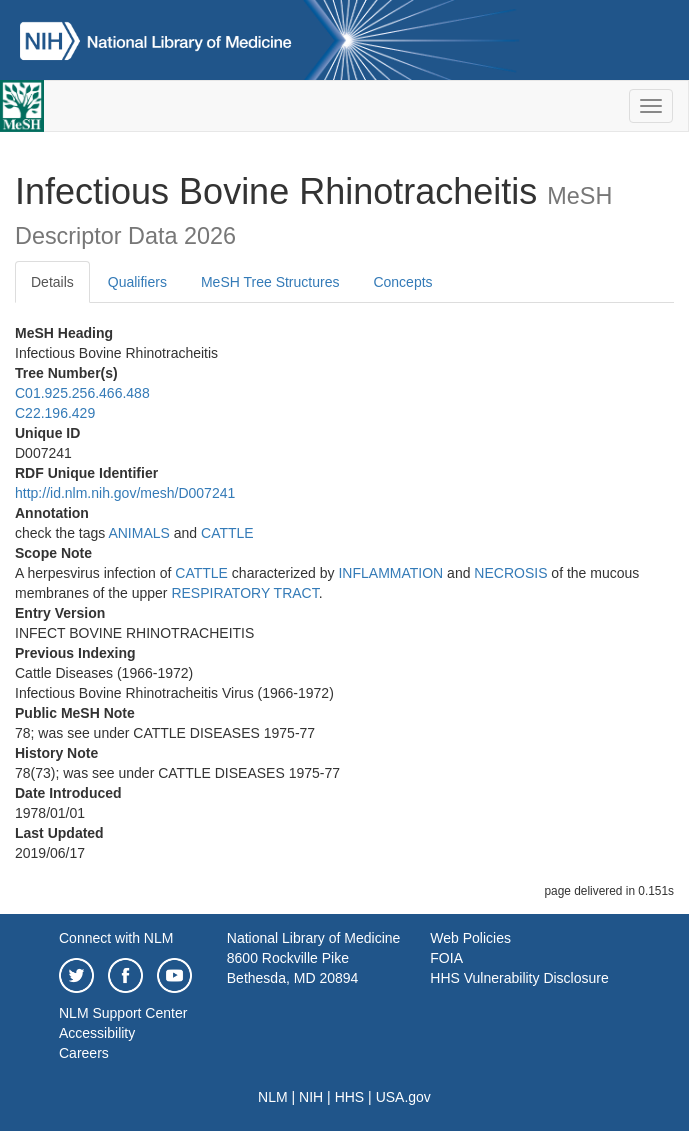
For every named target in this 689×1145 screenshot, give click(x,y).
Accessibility (97, 1033)
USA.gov (403, 1097)
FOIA (446, 958)
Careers (84, 1053)
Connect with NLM (116, 938)
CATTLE (227, 533)
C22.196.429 (55, 413)
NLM (273, 1097)
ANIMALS (138, 533)
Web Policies (470, 938)
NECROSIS (510, 573)
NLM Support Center (123, 1013)
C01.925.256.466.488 (82, 393)
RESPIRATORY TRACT (244, 593)
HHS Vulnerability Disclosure (519, 978)
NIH (311, 1097)
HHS (350, 1097)
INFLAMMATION (390, 573)
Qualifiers (137, 282)
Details (52, 282)
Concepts (402, 282)
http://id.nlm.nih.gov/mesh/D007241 (125, 493)
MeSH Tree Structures (270, 282)
